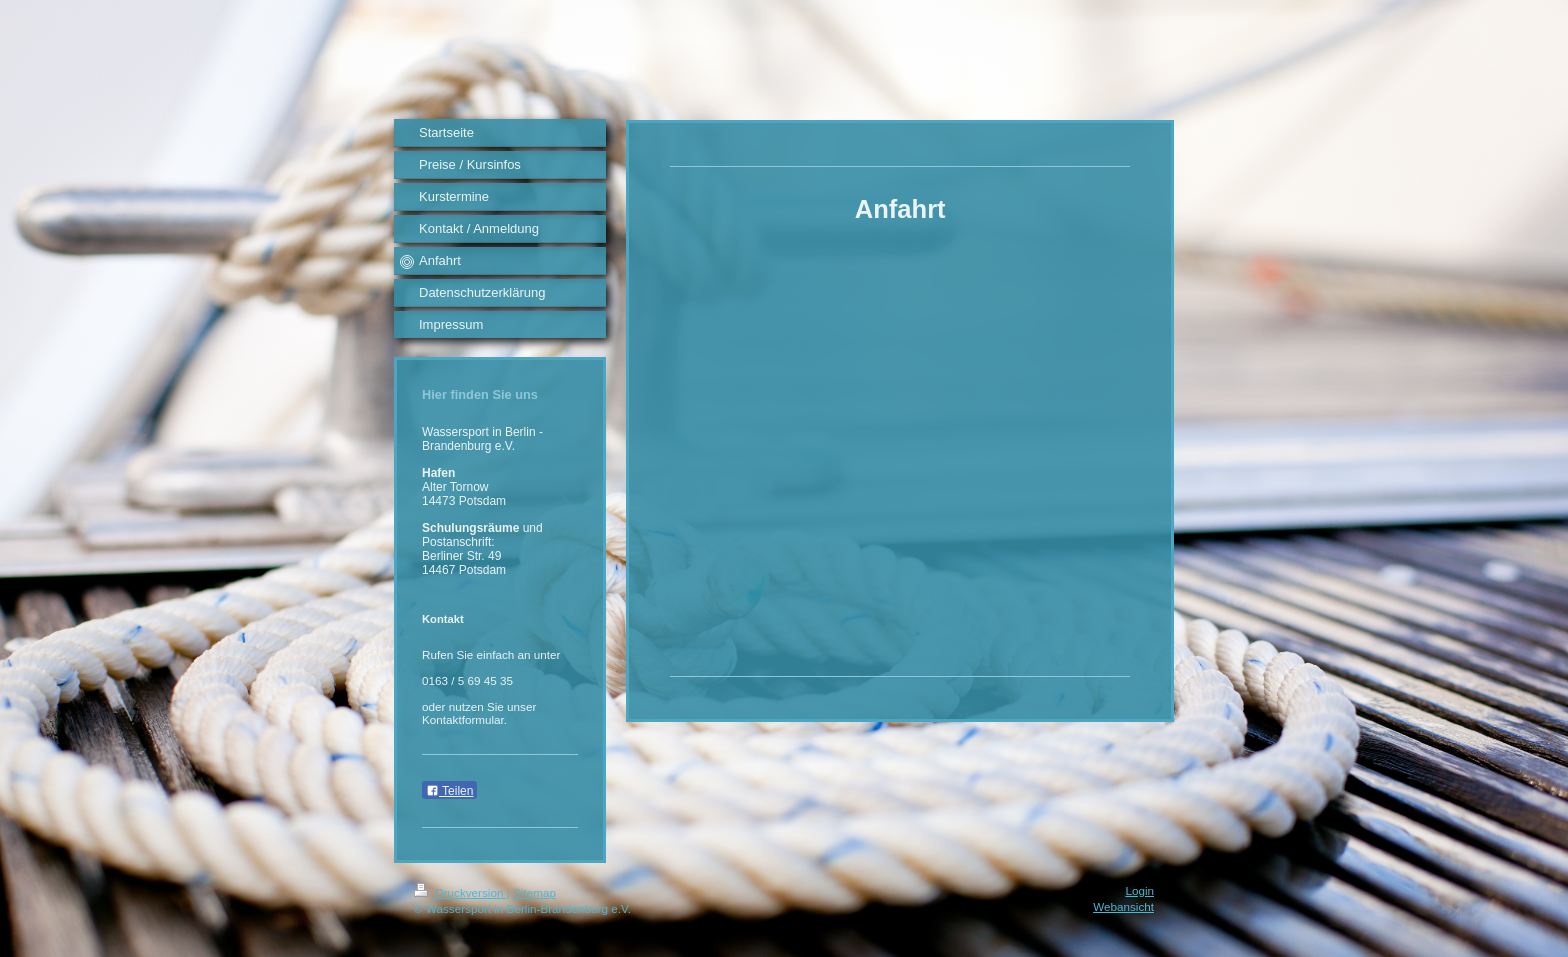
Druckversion (460, 892)
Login (1139, 890)
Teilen (449, 791)
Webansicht (1123, 906)
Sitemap (534, 892)
